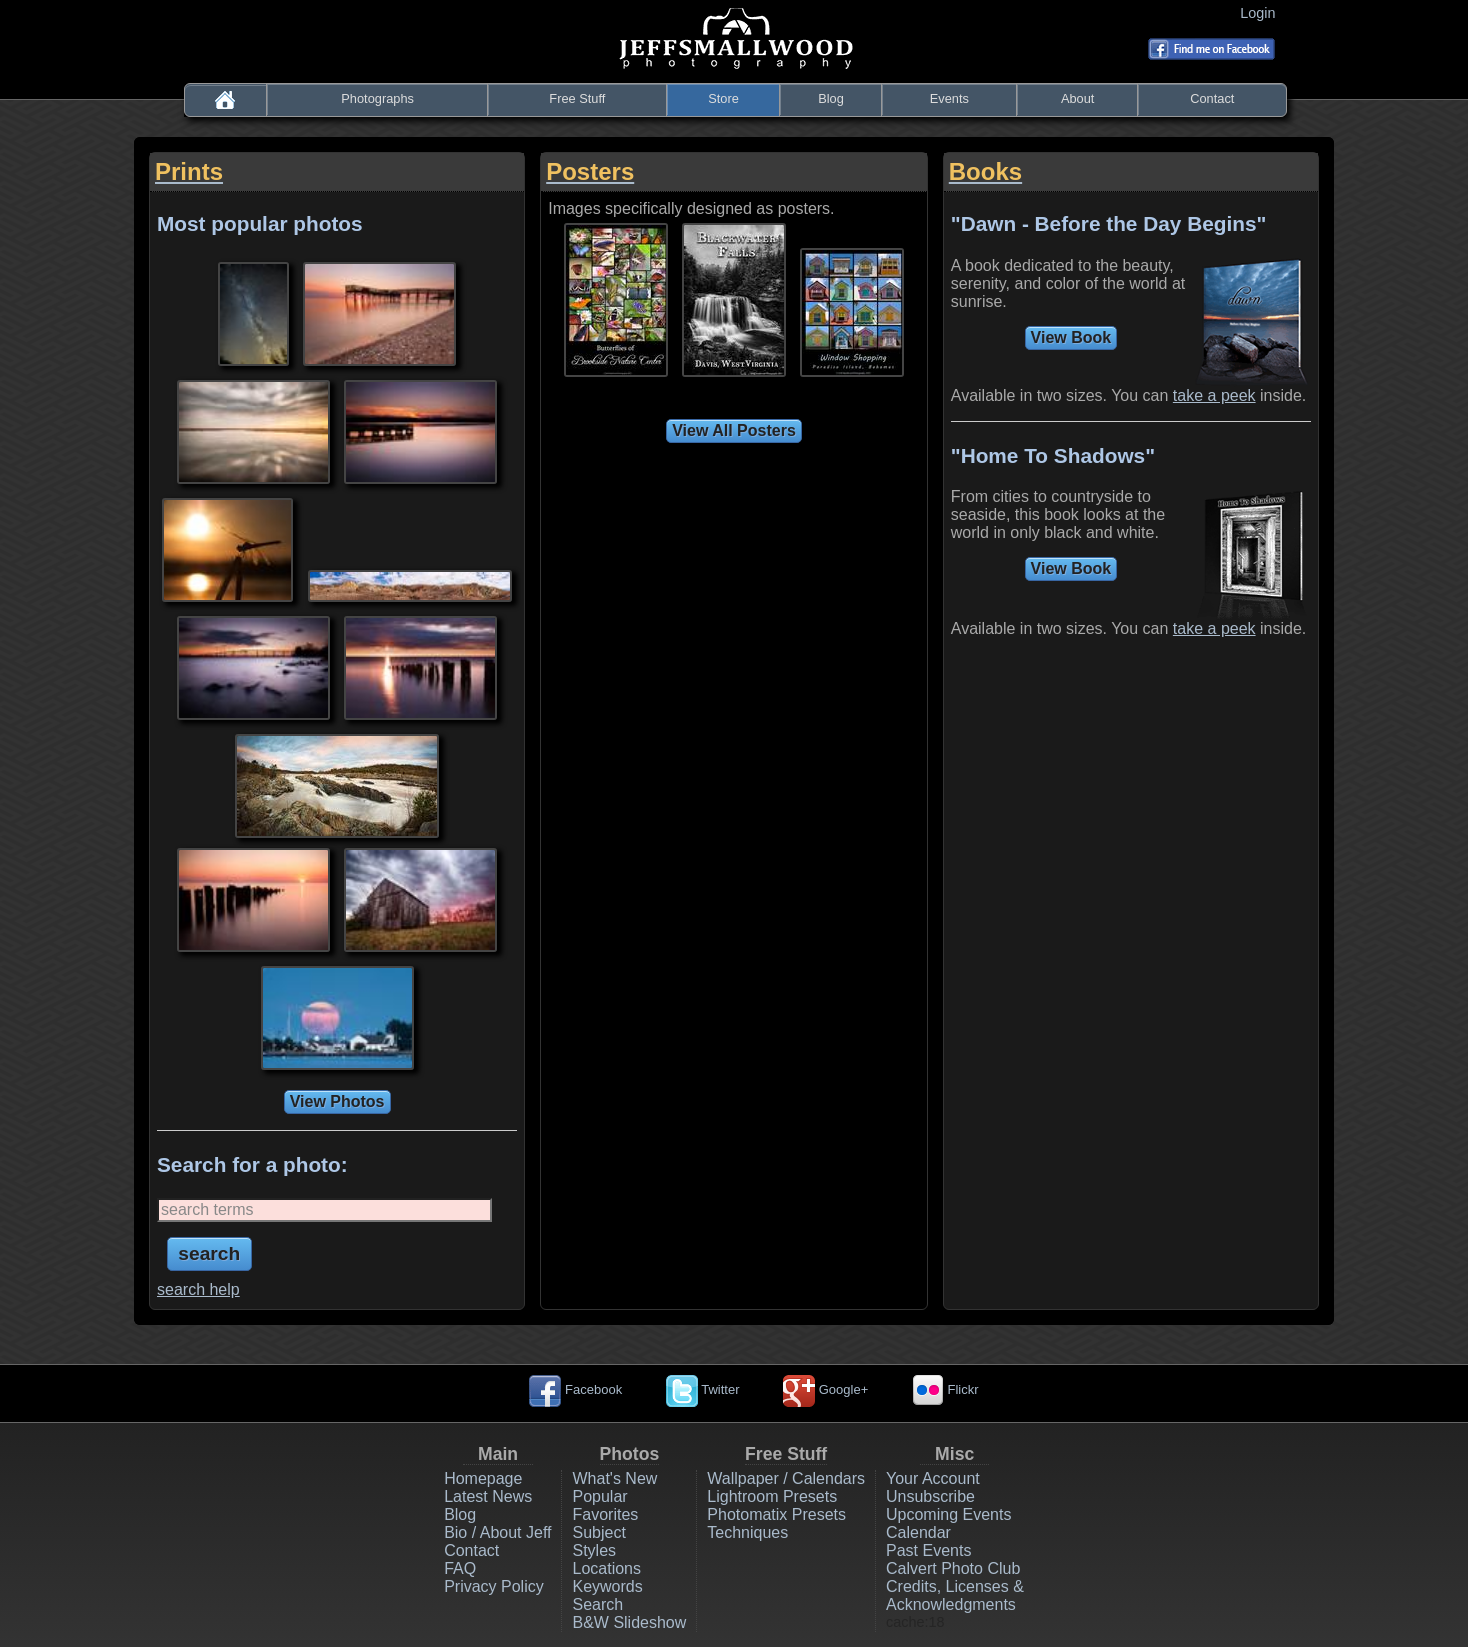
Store (723, 98)
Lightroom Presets (772, 1496)
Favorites (605, 1514)
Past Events (928, 1550)
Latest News (488, 1496)
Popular (599, 1496)
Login (1261, 13)
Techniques (747, 1532)
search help (198, 1289)
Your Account (933, 1478)
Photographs (377, 98)
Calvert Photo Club (953, 1568)
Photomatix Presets (776, 1514)
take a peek (1214, 395)
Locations (606, 1568)
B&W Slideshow (629, 1622)
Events (949, 98)
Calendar (918, 1532)
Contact (1212, 98)
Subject (598, 1532)
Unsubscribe (930, 1496)
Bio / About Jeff (497, 1532)
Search (597, 1604)
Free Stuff (577, 98)
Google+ (825, 1389)
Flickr (945, 1389)
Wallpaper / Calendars (786, 1478)
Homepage (483, 1478)
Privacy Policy (494, 1586)
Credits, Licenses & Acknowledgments (955, 1595)
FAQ (460, 1568)
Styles (594, 1550)
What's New (614, 1478)
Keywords (607, 1586)
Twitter (703, 1389)
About (1077, 98)
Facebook (575, 1389)
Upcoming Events (948, 1514)
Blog (831, 98)
